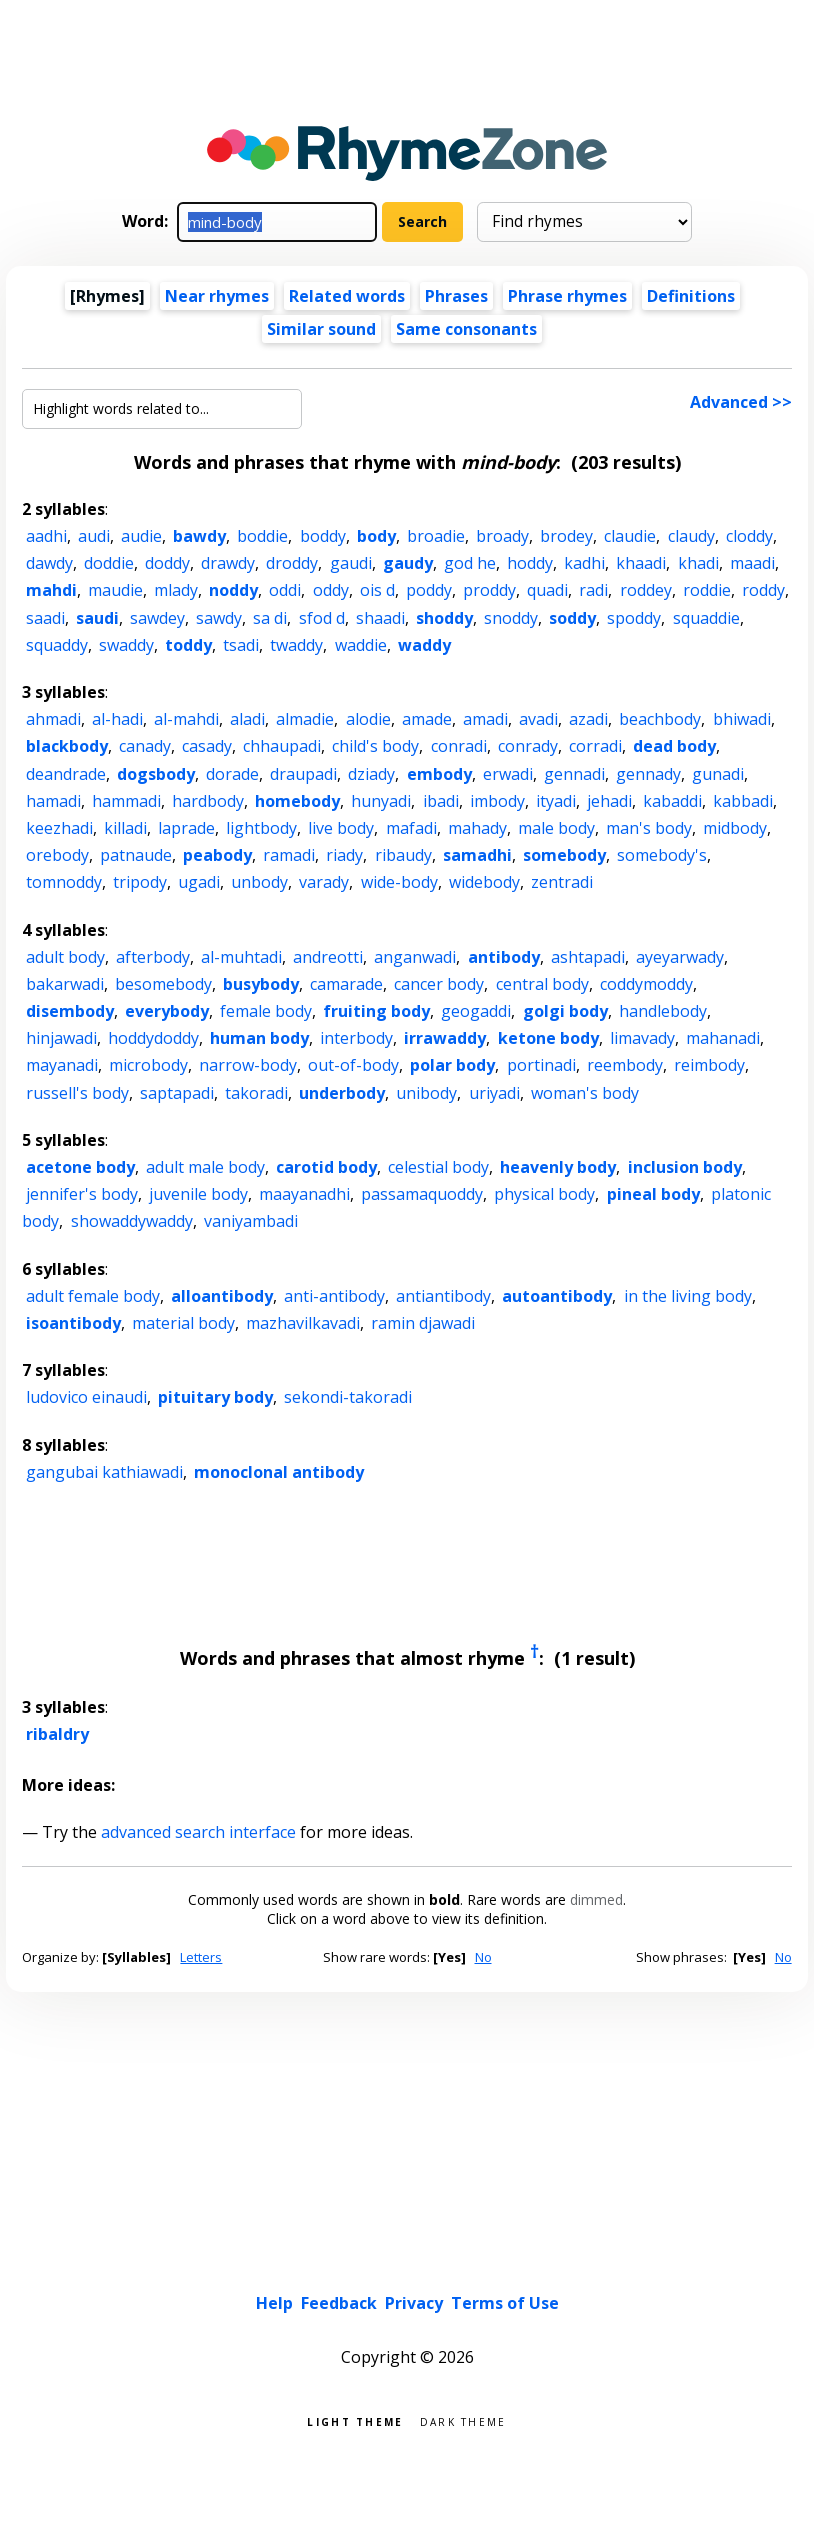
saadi (45, 618)
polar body (452, 1065)
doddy (167, 563)
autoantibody (557, 1296)
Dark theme (463, 2420)
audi (94, 536)
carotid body (326, 1167)
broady (502, 536)
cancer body (439, 984)
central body (542, 984)
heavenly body (558, 1167)
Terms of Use (505, 2303)
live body (341, 828)
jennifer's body (82, 1194)
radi (593, 590)
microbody (148, 1065)
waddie (361, 645)
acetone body (80, 1167)
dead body (674, 746)
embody (439, 774)
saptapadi (177, 1093)
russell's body (77, 1093)
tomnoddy (64, 882)
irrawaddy (445, 1038)
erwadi (508, 774)
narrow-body (248, 1065)
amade (427, 719)
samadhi (477, 855)
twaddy (296, 645)
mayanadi (62, 1065)
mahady (477, 828)
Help (274, 2303)
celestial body (438, 1167)
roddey (646, 590)
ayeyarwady (680, 957)
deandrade (66, 774)
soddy (572, 618)
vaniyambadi (251, 1221)
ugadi (199, 882)
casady (207, 746)
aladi (247, 719)
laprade (186, 828)
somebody (564, 855)
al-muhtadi (241, 957)
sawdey (157, 618)
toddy (188, 645)
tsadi (241, 645)
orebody (57, 855)
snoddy (511, 618)
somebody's (662, 855)
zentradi (562, 882)
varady (324, 882)
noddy (233, 590)
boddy (323, 536)
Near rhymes (217, 296)
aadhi (46, 536)
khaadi (641, 563)
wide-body (399, 882)
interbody (356, 1038)
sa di (270, 618)
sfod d (322, 618)
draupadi (303, 774)
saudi (97, 618)
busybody (261, 984)
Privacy (414, 2303)
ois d (377, 590)
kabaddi (672, 801)
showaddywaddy (132, 1221)
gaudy (408, 563)
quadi (547, 590)
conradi (459, 746)
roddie (707, 590)
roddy (763, 590)
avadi (538, 719)
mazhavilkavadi (303, 1323)
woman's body (585, 1093)
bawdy (199, 536)
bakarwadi (65, 984)
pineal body (653, 1194)
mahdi (51, 590)
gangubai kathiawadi (104, 1472)
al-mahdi (186, 719)
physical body (544, 1194)
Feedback (339, 2303)
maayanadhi (304, 1194)
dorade (232, 774)
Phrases (456, 296)
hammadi (126, 801)
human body (259, 1038)
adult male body (205, 1167)
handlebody (663, 1011)
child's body (375, 746)
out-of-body (353, 1065)
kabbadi (743, 801)
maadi (752, 563)
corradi (595, 746)
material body (183, 1323)
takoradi (256, 1093)
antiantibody (443, 1296)
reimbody (709, 1065)
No (483, 1957)
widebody (484, 882)
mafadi (411, 828)
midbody (735, 828)
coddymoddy (646, 984)
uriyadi (494, 1093)
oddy (331, 590)
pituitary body (215, 1397)
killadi (125, 828)
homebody (297, 801)
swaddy (126, 645)
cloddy (749, 536)
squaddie (706, 618)
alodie (368, 719)
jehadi (609, 801)
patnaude (136, 855)
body (376, 536)
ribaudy (403, 855)
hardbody (208, 801)
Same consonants (466, 329)
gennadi (574, 774)
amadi (485, 719)
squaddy (57, 645)
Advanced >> (741, 402)
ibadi (441, 801)
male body (556, 828)
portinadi (541, 1065)
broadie (436, 536)
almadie (305, 719)
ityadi (556, 801)
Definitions (691, 296)
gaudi (351, 563)
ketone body (548, 1038)
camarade (346, 984)
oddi (285, 590)
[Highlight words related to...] (162, 409)
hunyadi (381, 801)
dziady (371, 774)
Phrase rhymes (567, 296)
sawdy (219, 618)
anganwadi (415, 957)
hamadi (53, 801)
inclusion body (685, 1167)
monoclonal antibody (279, 1472)
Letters (201, 1957)
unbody (259, 882)
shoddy (444, 618)
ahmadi (53, 719)
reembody (625, 1065)
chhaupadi (282, 746)
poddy (429, 590)
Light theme (355, 2420)
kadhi (584, 563)
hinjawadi (61, 1038)
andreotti (328, 957)
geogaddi (476, 1011)
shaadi (380, 618)
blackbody (67, 746)
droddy (292, 563)
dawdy (49, 563)
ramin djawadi (423, 1323)
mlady (176, 590)
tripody (140, 882)
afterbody (153, 957)
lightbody (261, 828)
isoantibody (73, 1323)
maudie (115, 590)
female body (266, 1011)
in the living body (688, 1296)
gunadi (718, 774)
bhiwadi (742, 719)
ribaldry (57, 1734)
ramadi (289, 855)
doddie (109, 563)
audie (141, 536)
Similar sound (321, 329)
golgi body (565, 1011)
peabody (217, 855)
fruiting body (376, 1011)
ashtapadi (588, 957)
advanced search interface (198, 1832)
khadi (698, 563)
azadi (588, 719)
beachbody (660, 719)
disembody (70, 1011)
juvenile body (198, 1194)
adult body (65, 957)
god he (470, 563)
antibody (504, 957)
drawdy (228, 563)
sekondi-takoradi (348, 1397)
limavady (642, 1038)
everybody (167, 1011)
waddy (424, 645)
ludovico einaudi (86, 1397)
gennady (648, 774)
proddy (489, 590)
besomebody (163, 984)
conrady (528, 746)
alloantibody (222, 1296)
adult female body (93, 1296)
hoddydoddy (153, 1038)
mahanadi (723, 1038)
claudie (630, 536)
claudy (691, 536)
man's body (649, 828)
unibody (426, 1093)
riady (344, 855)
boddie (262, 536)
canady (145, 746)
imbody (497, 801)
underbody (342, 1093)
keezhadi (59, 828)
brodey (566, 536)
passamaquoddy (422, 1194)
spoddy (634, 618)
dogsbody (156, 774)
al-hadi (117, 719)
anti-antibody (334, 1296)
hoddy (530, 563)
